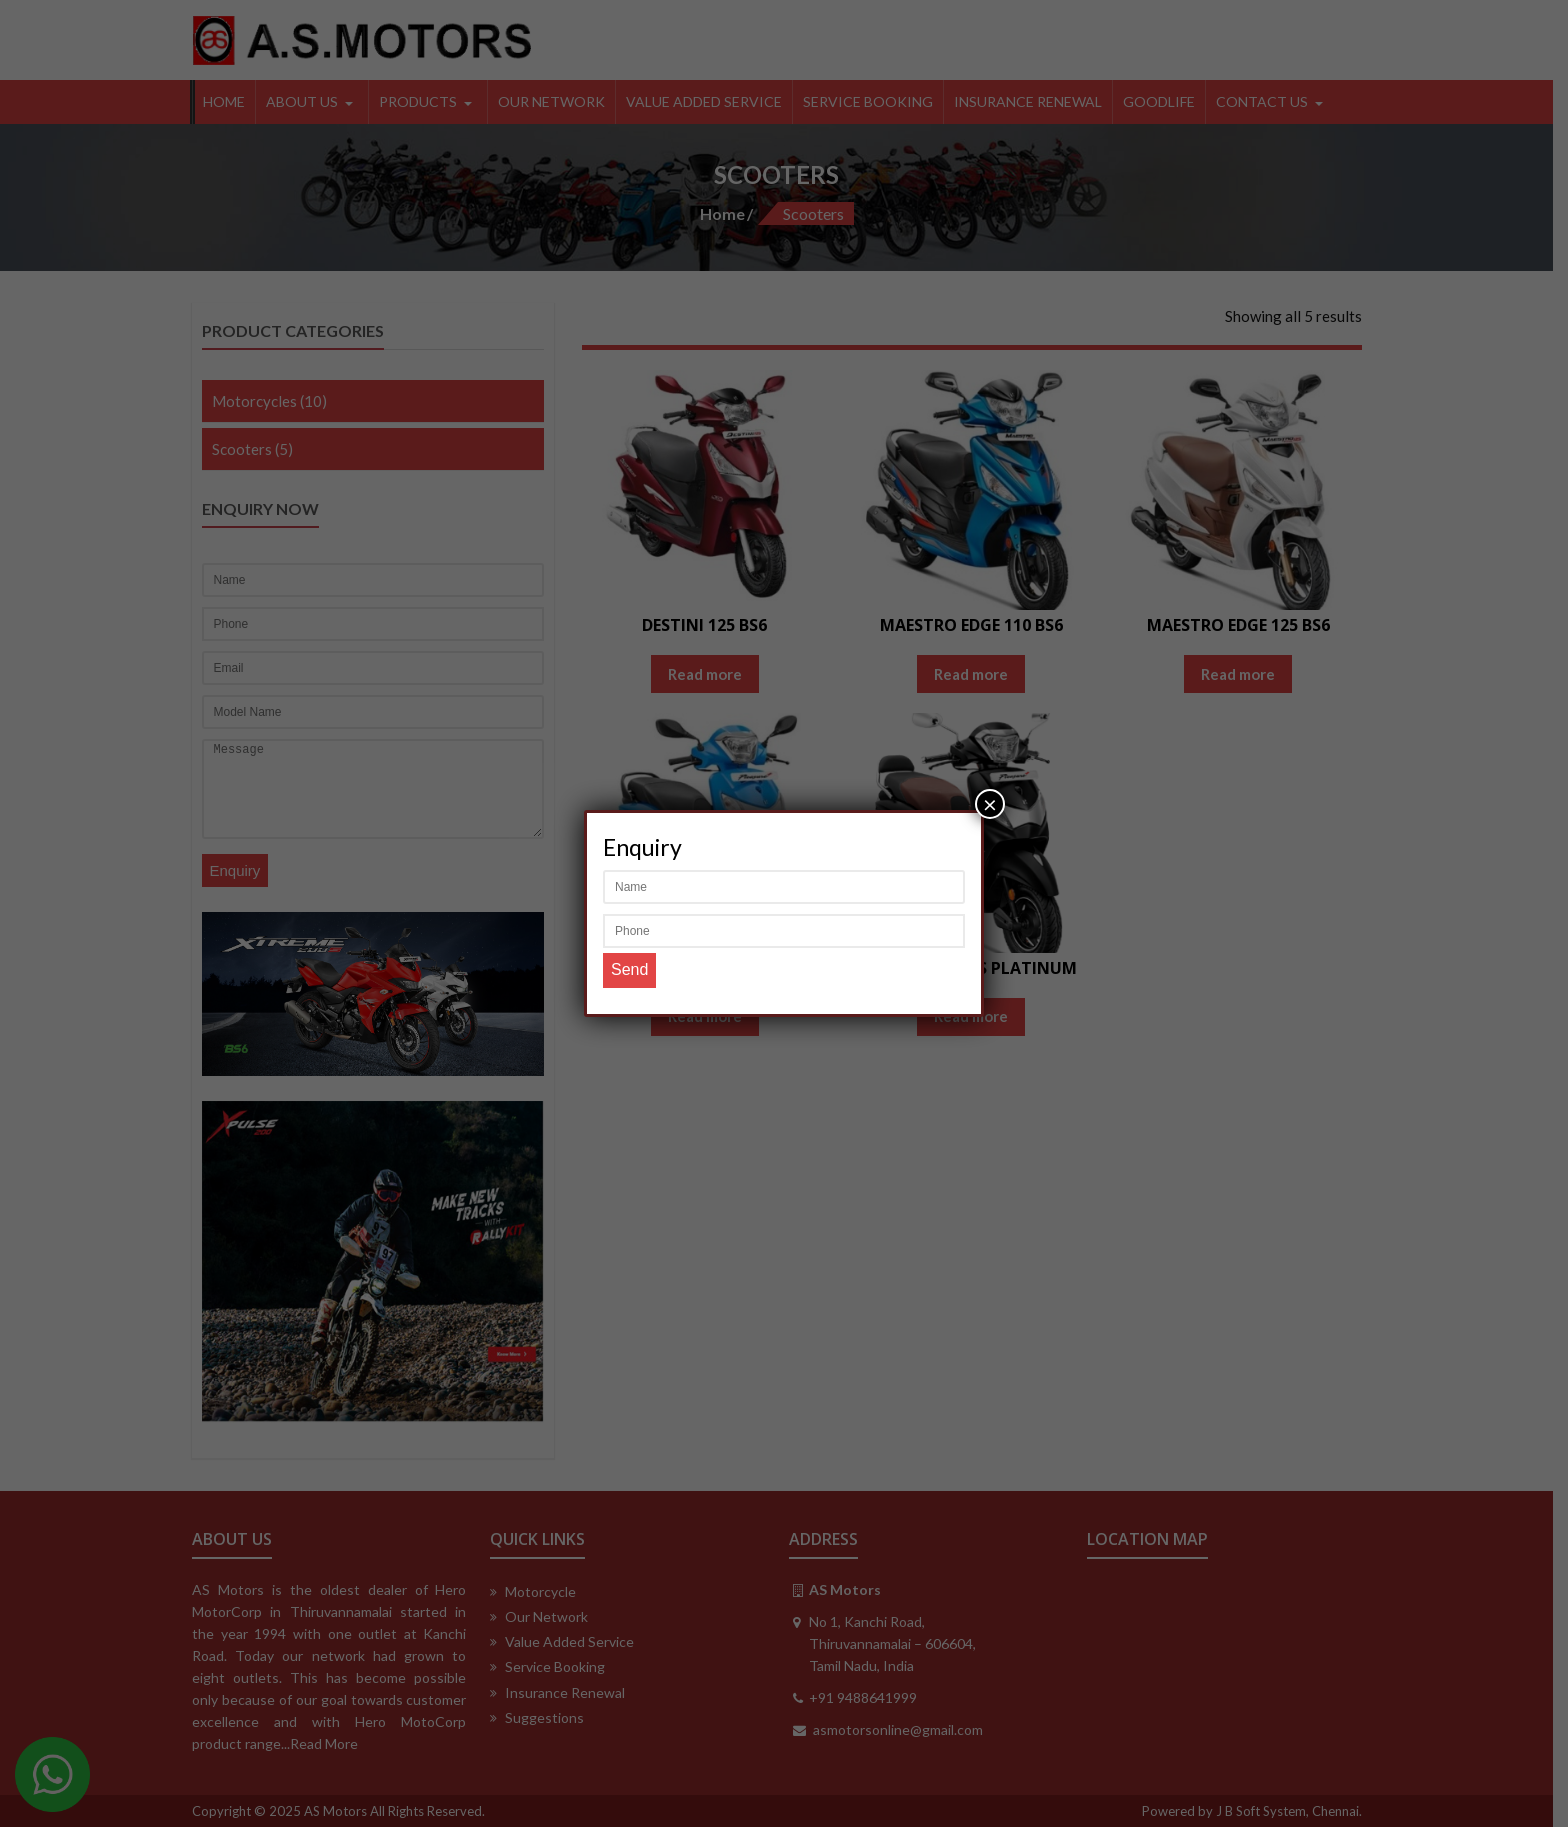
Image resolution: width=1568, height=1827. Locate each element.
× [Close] (990, 803)
